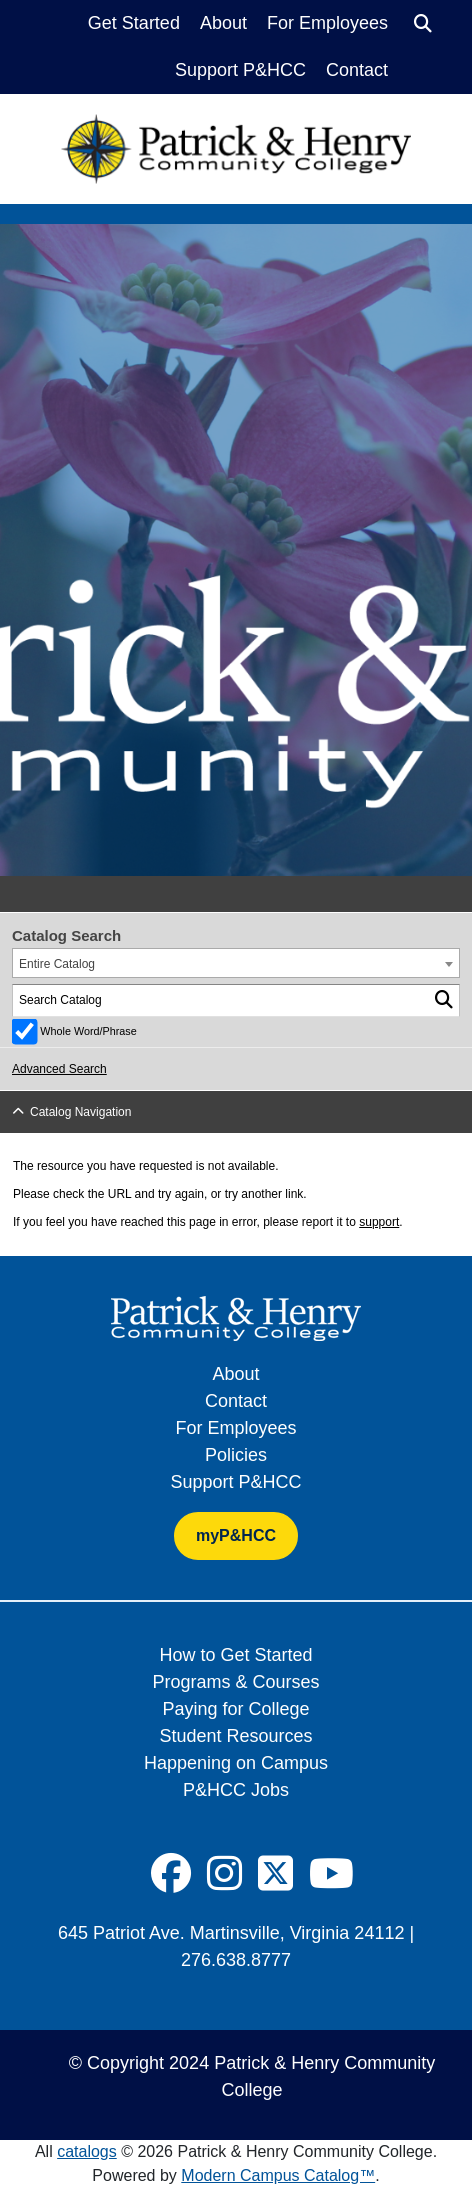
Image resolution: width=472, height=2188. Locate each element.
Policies (236, 1455)
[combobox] (236, 963)
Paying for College (235, 1709)
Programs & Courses (235, 1682)
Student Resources (235, 1736)
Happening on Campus (236, 1763)
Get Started (134, 23)
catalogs (87, 2151)
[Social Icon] (171, 1874)
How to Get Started (235, 1655)
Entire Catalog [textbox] (57, 964)
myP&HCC (236, 1535)
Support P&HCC (240, 70)
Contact (357, 70)
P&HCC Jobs (236, 1790)
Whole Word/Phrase (88, 1031)
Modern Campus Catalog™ (278, 2175)
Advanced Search (59, 1069)
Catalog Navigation (80, 1112)
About (223, 23)
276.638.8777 (236, 1960)
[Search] (423, 24)
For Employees (327, 23)
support (379, 1222)
